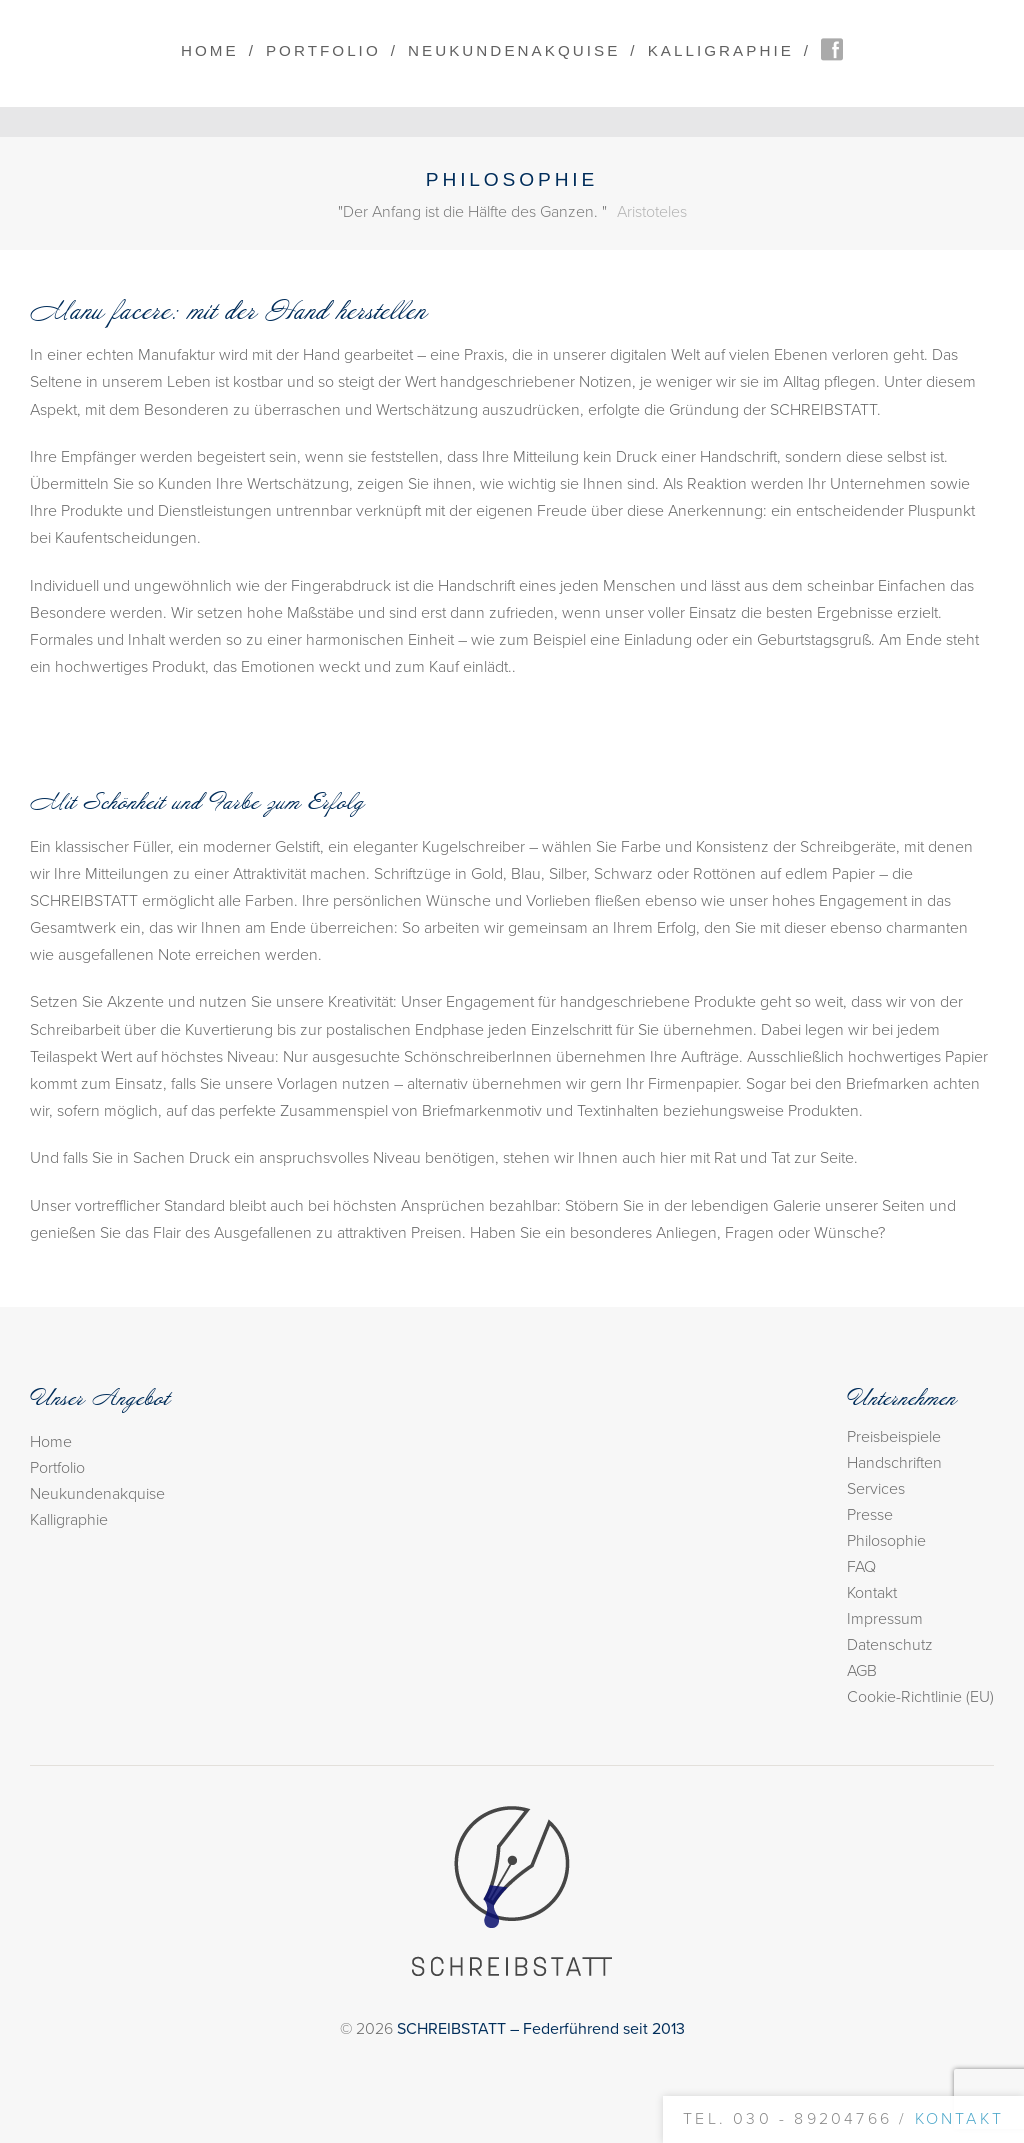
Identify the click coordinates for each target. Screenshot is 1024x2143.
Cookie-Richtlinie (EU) (920, 1697)
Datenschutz (890, 1645)
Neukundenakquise (514, 50)
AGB (862, 1671)
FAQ (861, 1567)
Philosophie (886, 1541)
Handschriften (894, 1463)
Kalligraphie (721, 50)
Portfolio (323, 50)
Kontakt (872, 1593)
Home (210, 50)
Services (876, 1489)
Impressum (885, 1619)
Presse (870, 1515)
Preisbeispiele (894, 1437)
